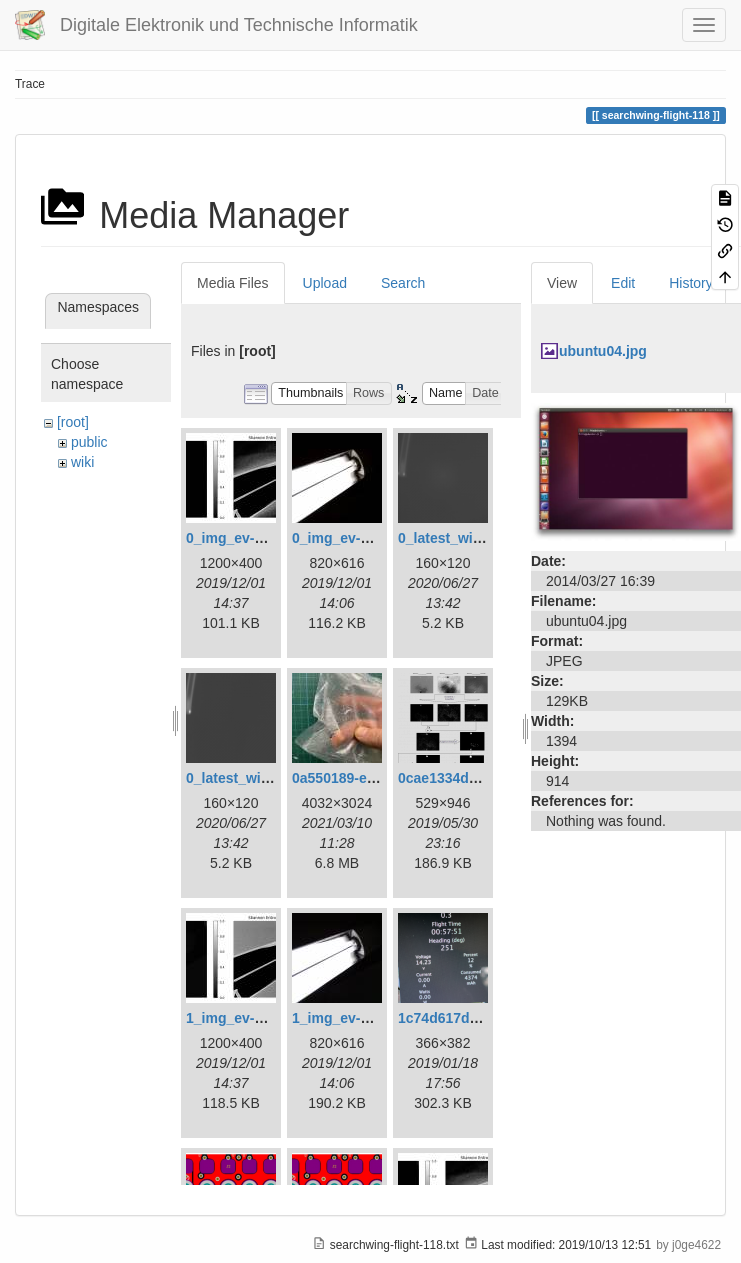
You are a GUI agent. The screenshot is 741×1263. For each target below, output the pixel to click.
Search (403, 283)
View (562, 283)
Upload (325, 283)
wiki (82, 462)
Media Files (233, 283)
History (691, 283)
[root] (73, 422)
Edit (623, 283)
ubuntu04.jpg (603, 351)
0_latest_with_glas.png (474, 538)
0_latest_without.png (255, 778)
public (89, 442)
